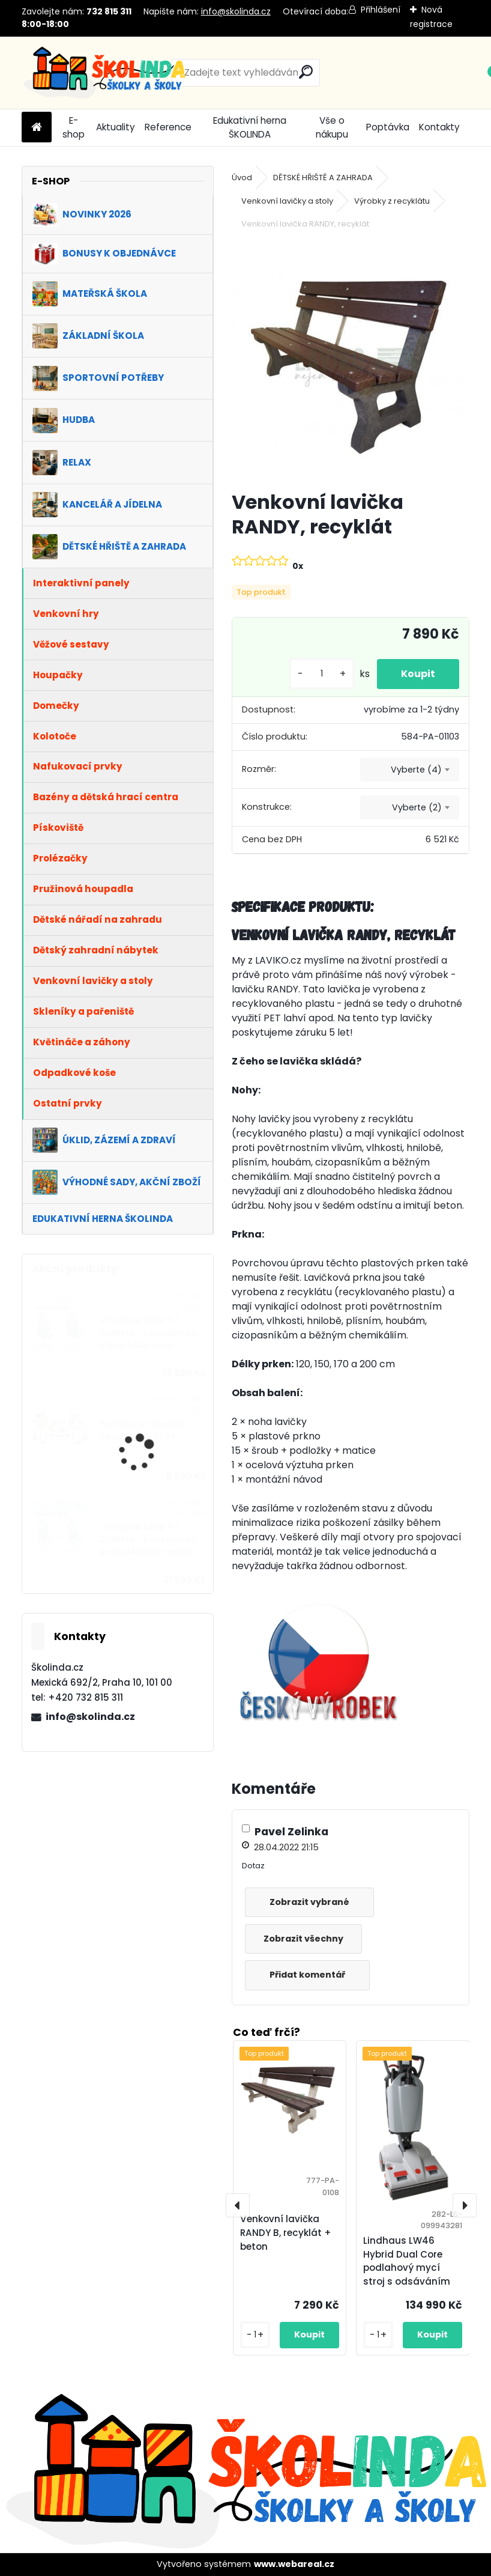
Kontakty (439, 127)
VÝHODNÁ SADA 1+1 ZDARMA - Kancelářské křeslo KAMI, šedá (148, 1333)
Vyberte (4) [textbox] (416, 770)
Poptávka (387, 127)
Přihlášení (380, 10)
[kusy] (321, 673)
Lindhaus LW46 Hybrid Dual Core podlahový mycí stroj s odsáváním (406, 2261)
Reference (168, 127)
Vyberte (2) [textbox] (417, 807)
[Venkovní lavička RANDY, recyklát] (351, 362)
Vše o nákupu (332, 127)
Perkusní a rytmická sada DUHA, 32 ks (142, 1430)
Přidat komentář (307, 1975)
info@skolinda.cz (236, 11)
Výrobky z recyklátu (392, 201)
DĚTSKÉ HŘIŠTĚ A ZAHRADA (323, 177)
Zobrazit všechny (303, 1939)
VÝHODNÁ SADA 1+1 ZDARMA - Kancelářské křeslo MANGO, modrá (148, 1540)
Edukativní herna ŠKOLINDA (249, 127)
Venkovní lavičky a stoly (287, 201)
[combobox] (409, 770)
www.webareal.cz (294, 2564)
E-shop (73, 127)
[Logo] (104, 73)
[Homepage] (37, 127)
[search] (306, 72)
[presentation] (238, 2205)
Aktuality (115, 127)
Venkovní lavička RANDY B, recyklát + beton (285, 2233)
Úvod (242, 177)
